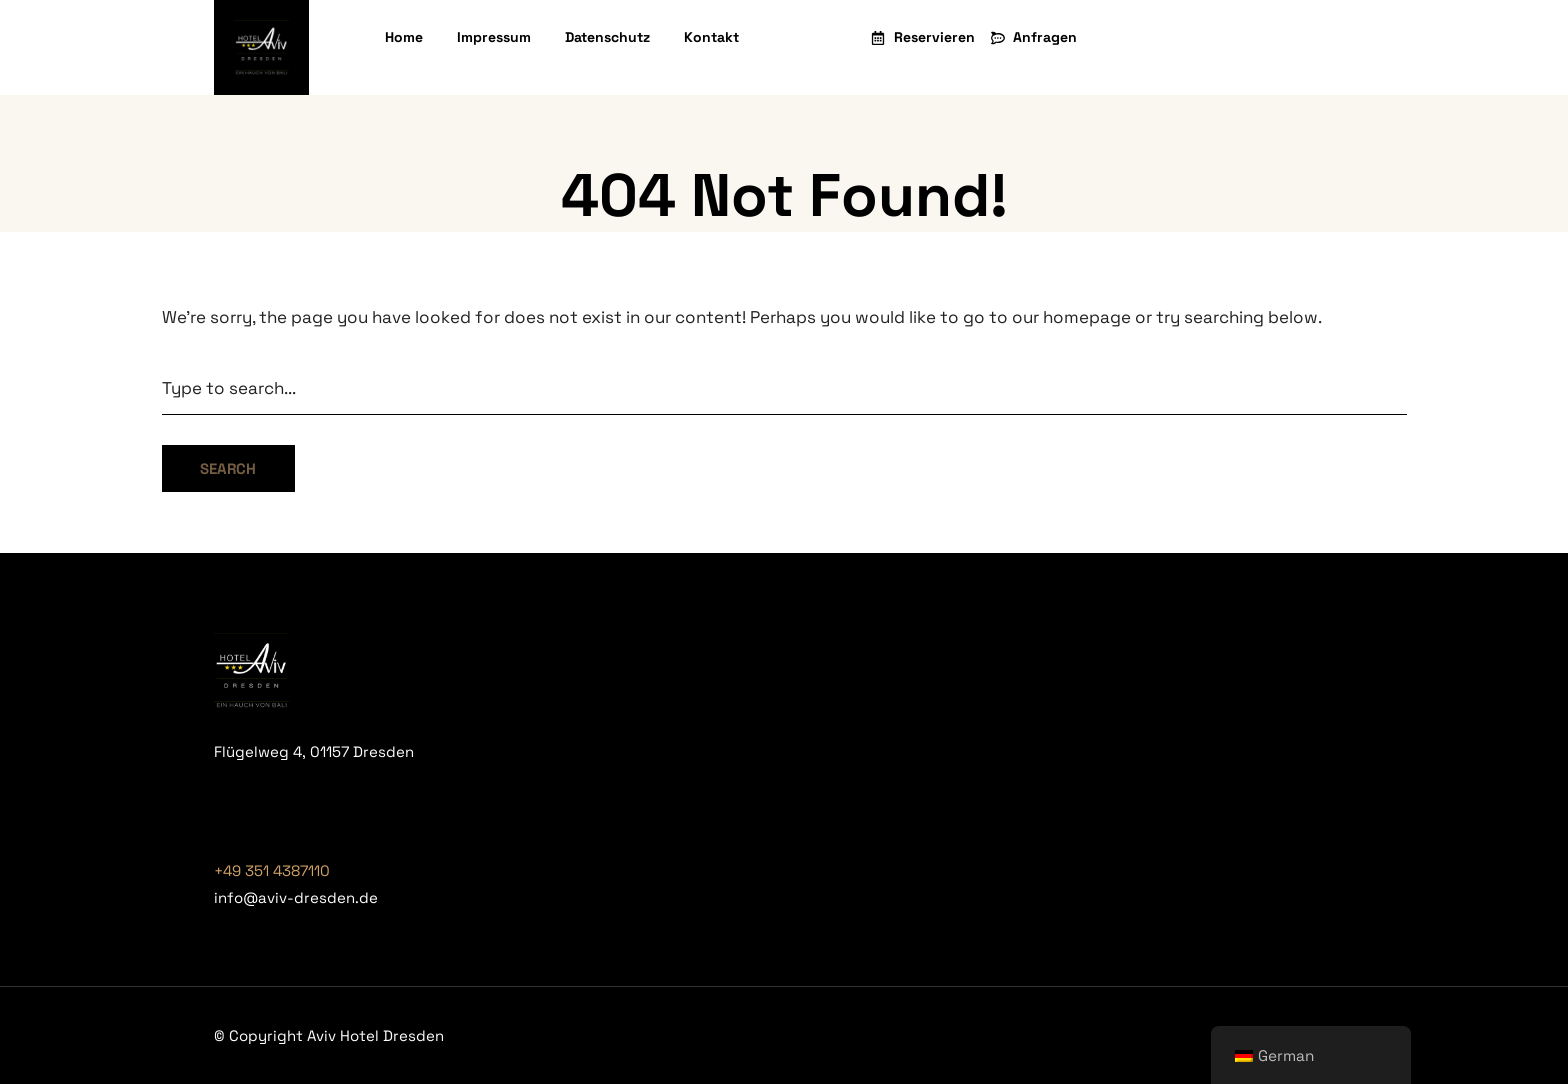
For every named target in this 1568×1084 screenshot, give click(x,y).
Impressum (494, 37)
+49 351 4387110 (272, 870)
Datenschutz (607, 37)
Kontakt (711, 37)
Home (404, 37)
